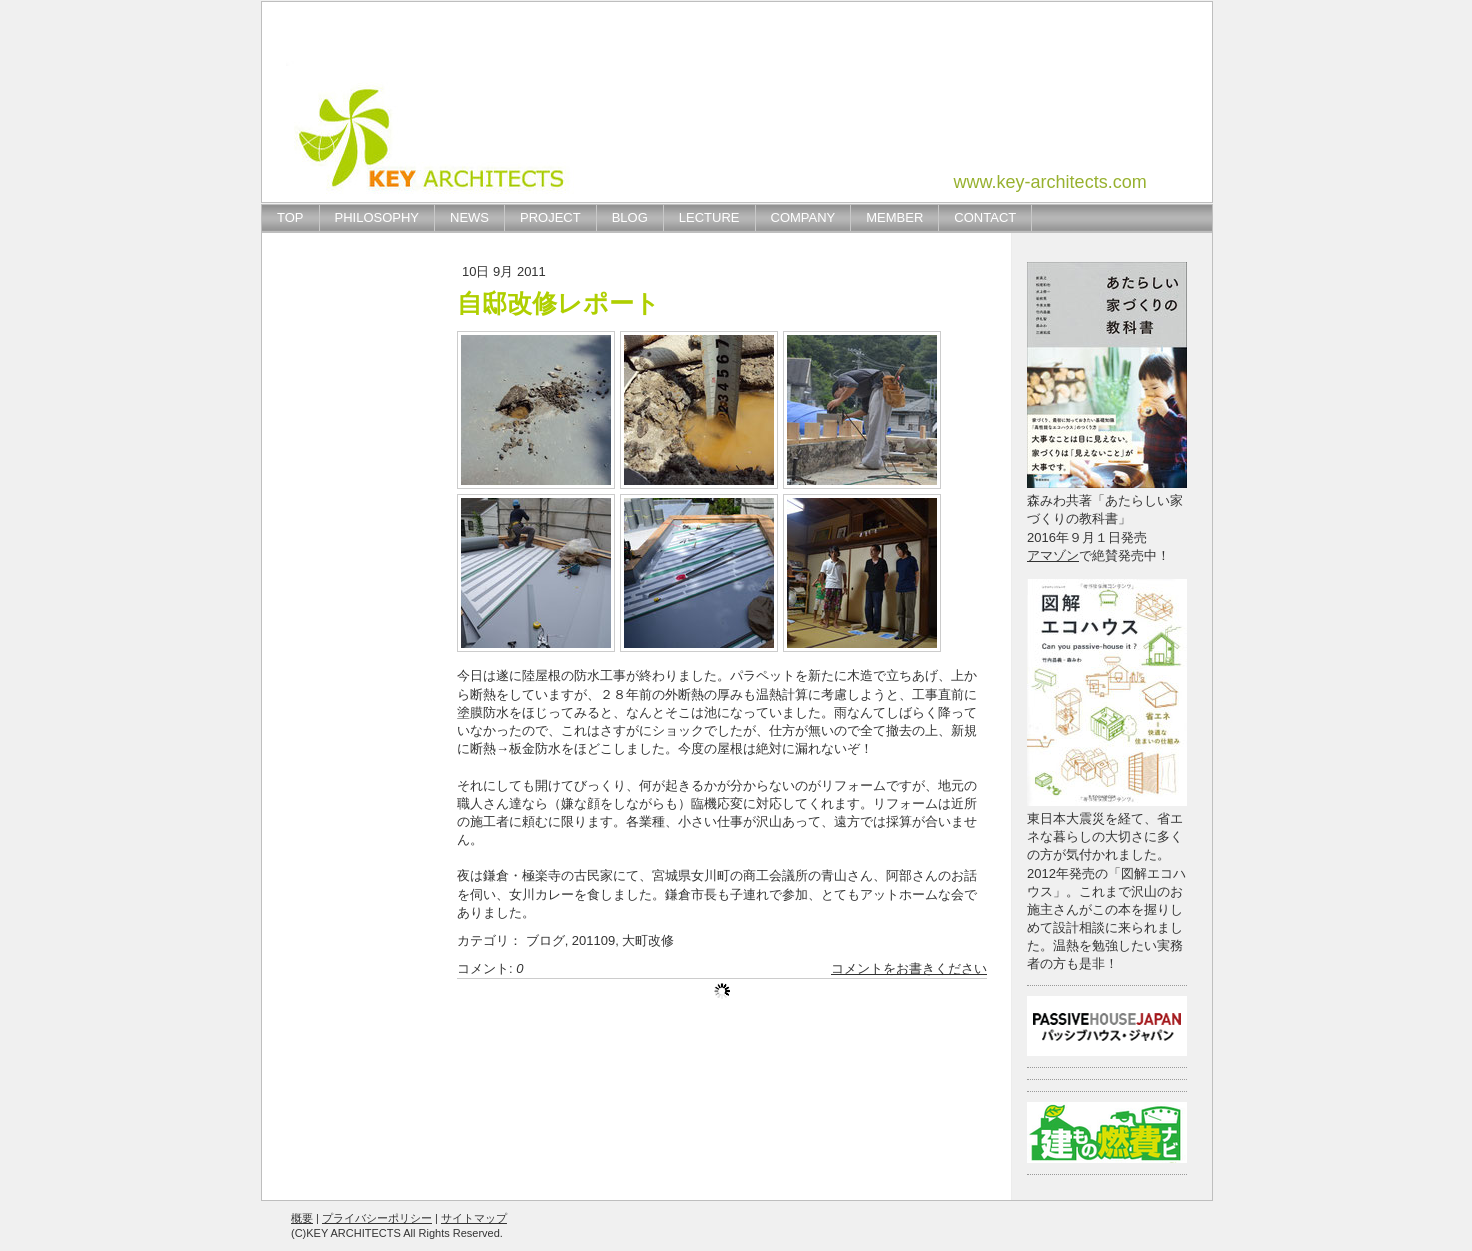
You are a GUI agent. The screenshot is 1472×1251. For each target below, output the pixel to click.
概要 (302, 1218)
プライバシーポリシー (377, 1218)
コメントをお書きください (909, 968)
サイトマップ (474, 1218)
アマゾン (1053, 555)
